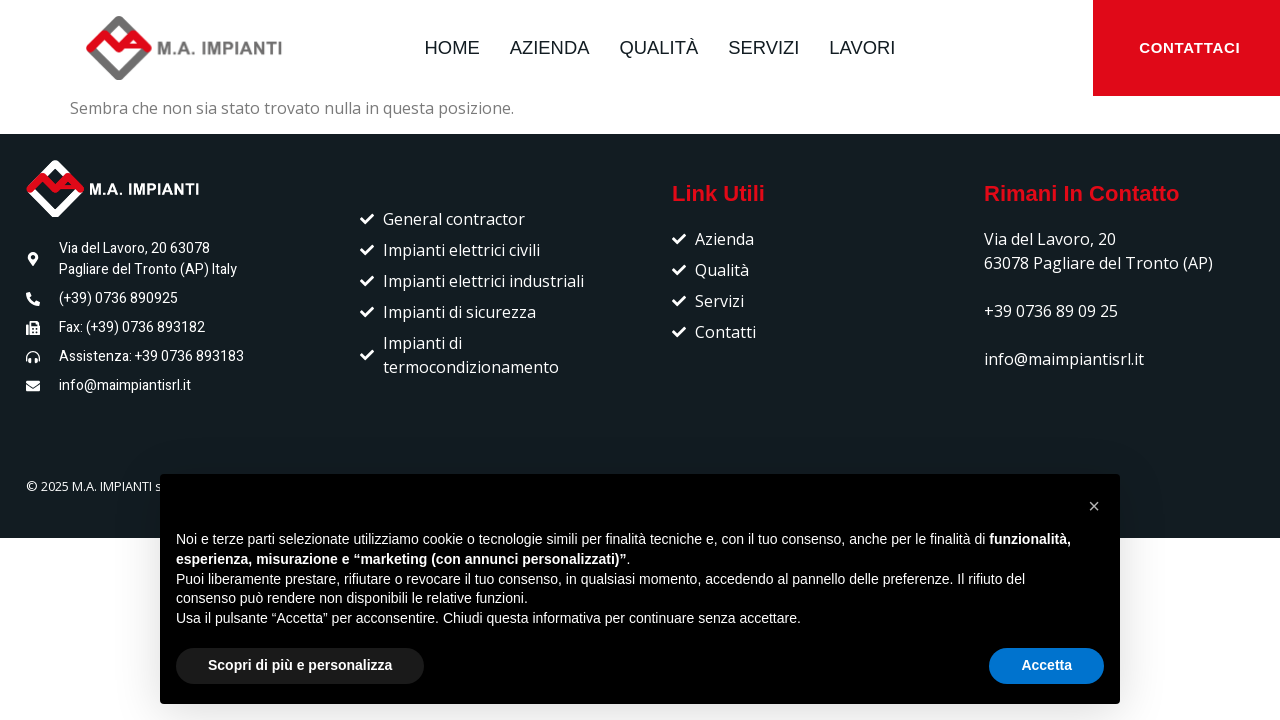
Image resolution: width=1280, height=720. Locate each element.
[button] (1094, 506)
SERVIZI (763, 47)
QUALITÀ (658, 47)
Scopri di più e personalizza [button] (300, 665)
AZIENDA (550, 47)
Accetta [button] (1046, 665)
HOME (452, 47)
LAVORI (862, 47)
